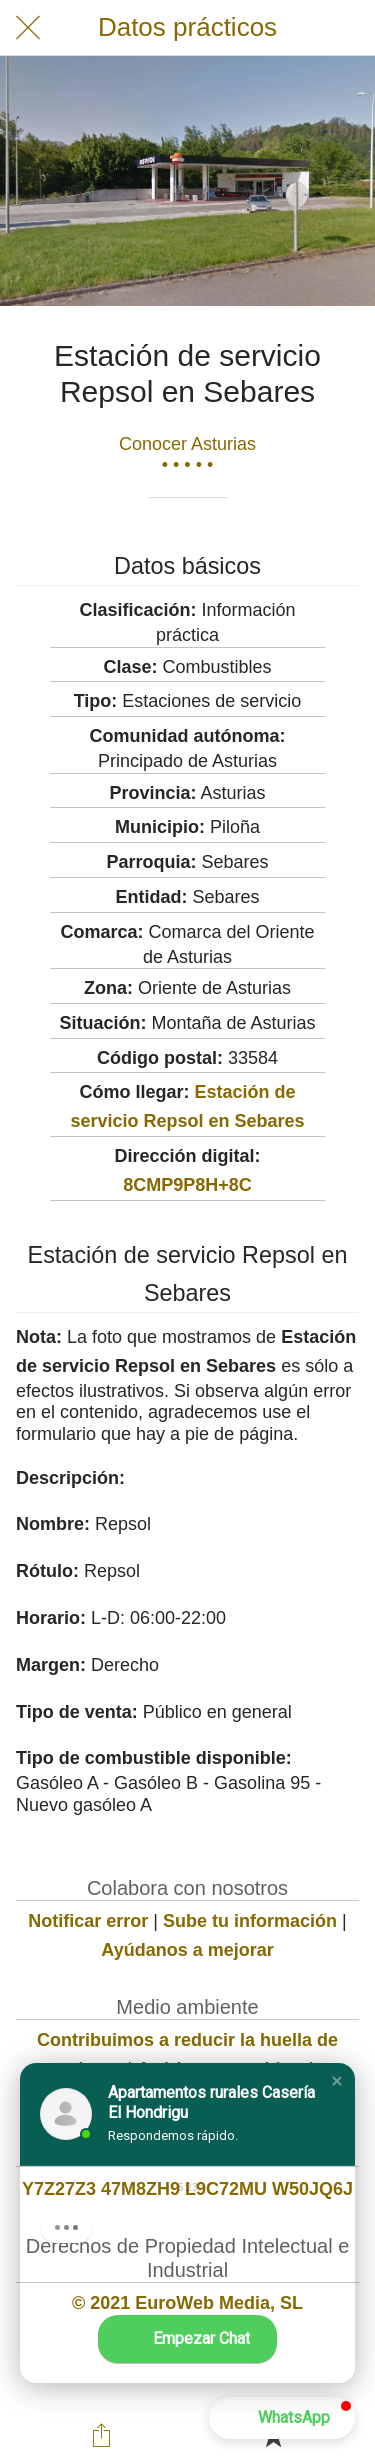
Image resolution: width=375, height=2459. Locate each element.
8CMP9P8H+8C (187, 1185)
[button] (337, 2081)
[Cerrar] (28, 28)
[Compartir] (102, 2435)
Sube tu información (250, 1921)
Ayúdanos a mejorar (187, 1950)
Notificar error (88, 1921)
